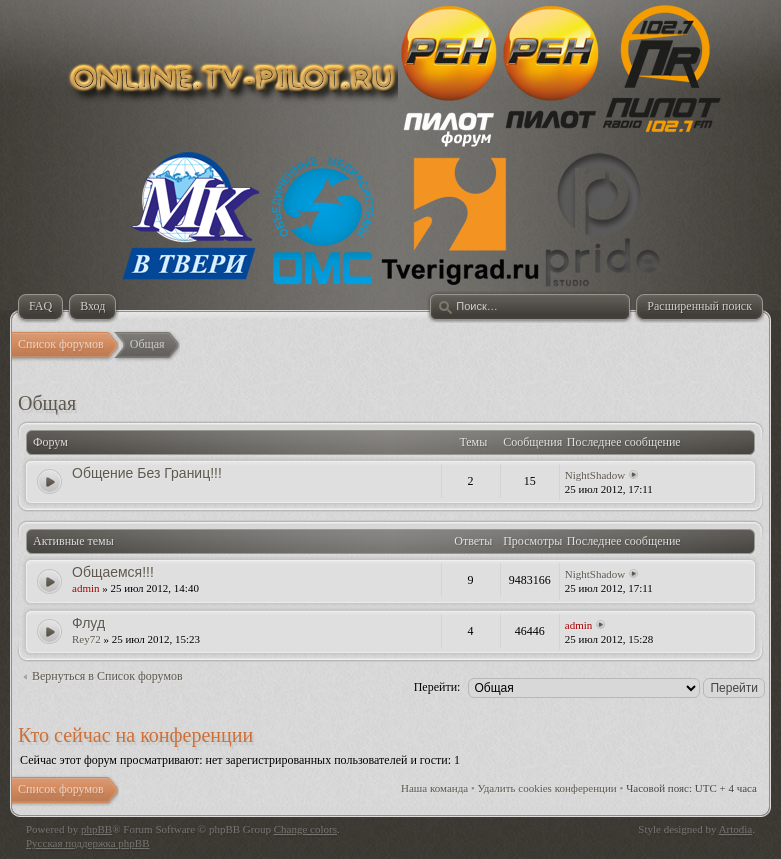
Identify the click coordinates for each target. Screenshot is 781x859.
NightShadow (595, 475)
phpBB (96, 829)
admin (86, 588)
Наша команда (434, 788)
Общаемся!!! (113, 572)
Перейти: (437, 687)
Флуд (88, 623)
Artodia (736, 829)
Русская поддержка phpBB (87, 843)
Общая (47, 403)
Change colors (305, 829)
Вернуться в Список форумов (107, 676)
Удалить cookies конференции (547, 788)
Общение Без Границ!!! (147, 473)
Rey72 (86, 639)
